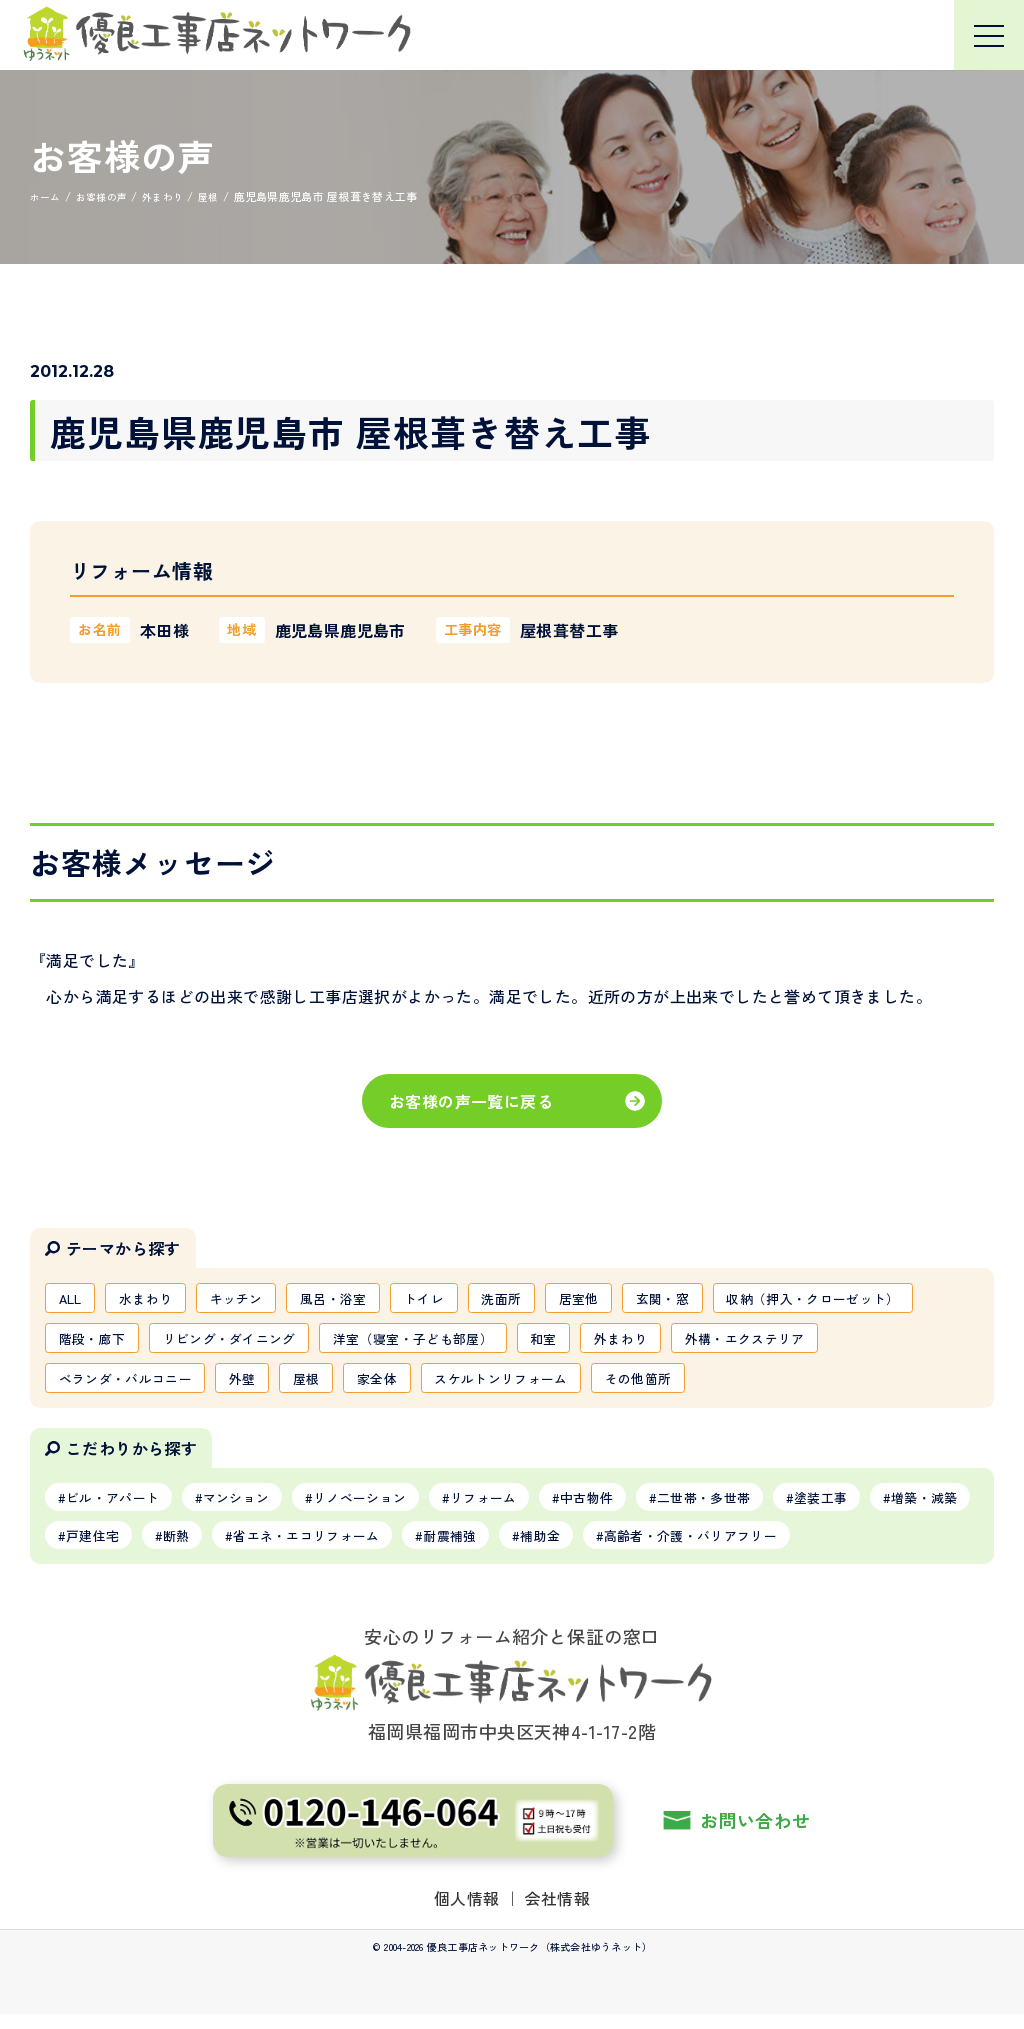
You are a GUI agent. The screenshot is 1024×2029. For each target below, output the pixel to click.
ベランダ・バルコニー (301, 1385)
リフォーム (519, 1507)
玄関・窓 (710, 1299)
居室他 (620, 1299)
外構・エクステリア (124, 1385)
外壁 (427, 1385)
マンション (252, 1507)
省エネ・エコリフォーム (447, 1548)
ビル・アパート (118, 1507)
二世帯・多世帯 (757, 1507)
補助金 (699, 1548)
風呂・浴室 (357, 1299)
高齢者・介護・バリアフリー (862, 1548)
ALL (73, 1299)
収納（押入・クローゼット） (153, 1342)
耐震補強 (601, 1548)
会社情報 (558, 1912)
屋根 (495, 1385)
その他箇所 (852, 1385)
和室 (808, 1342)
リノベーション (385, 1507)
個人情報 (467, 1912)
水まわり (154, 1299)
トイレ (453, 1299)
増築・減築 (104, 1548)
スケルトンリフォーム (705, 1385)
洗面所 (537, 1299)
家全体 (571, 1385)
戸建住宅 (215, 1548)
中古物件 (630, 1507)
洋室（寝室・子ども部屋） (668, 1342)
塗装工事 (883, 1507)
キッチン (251, 1299)
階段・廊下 (323, 1342)
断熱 (306, 1548)
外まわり (891, 1342)
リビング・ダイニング (470, 1342)
